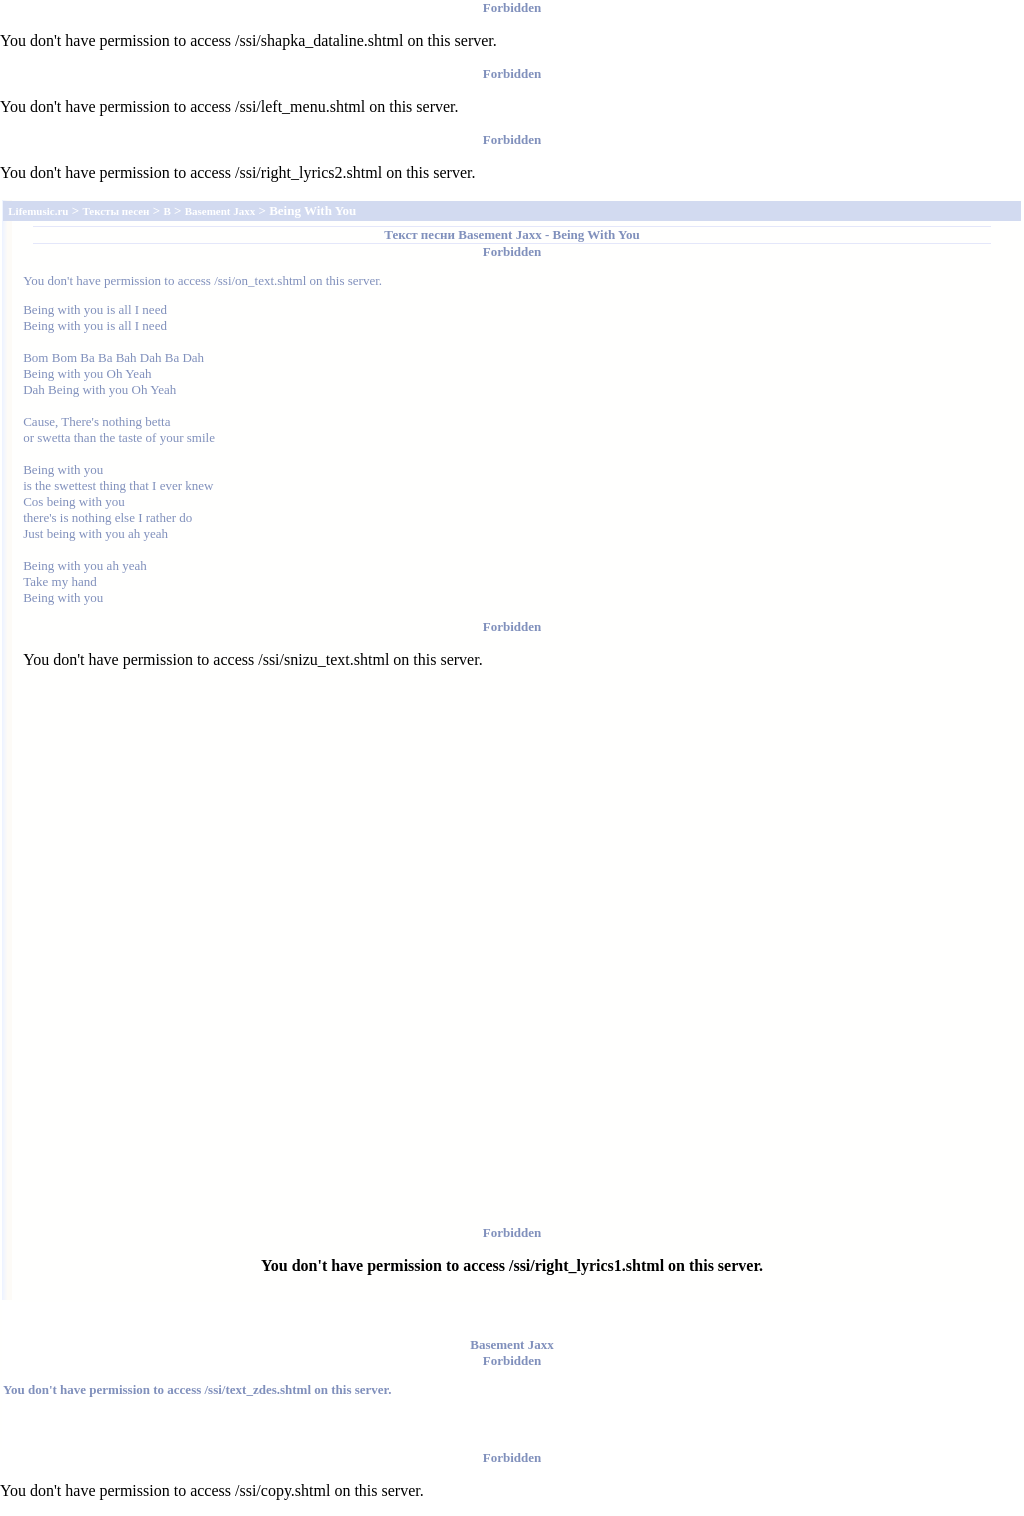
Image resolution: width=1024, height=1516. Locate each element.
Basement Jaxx (499, 234)
